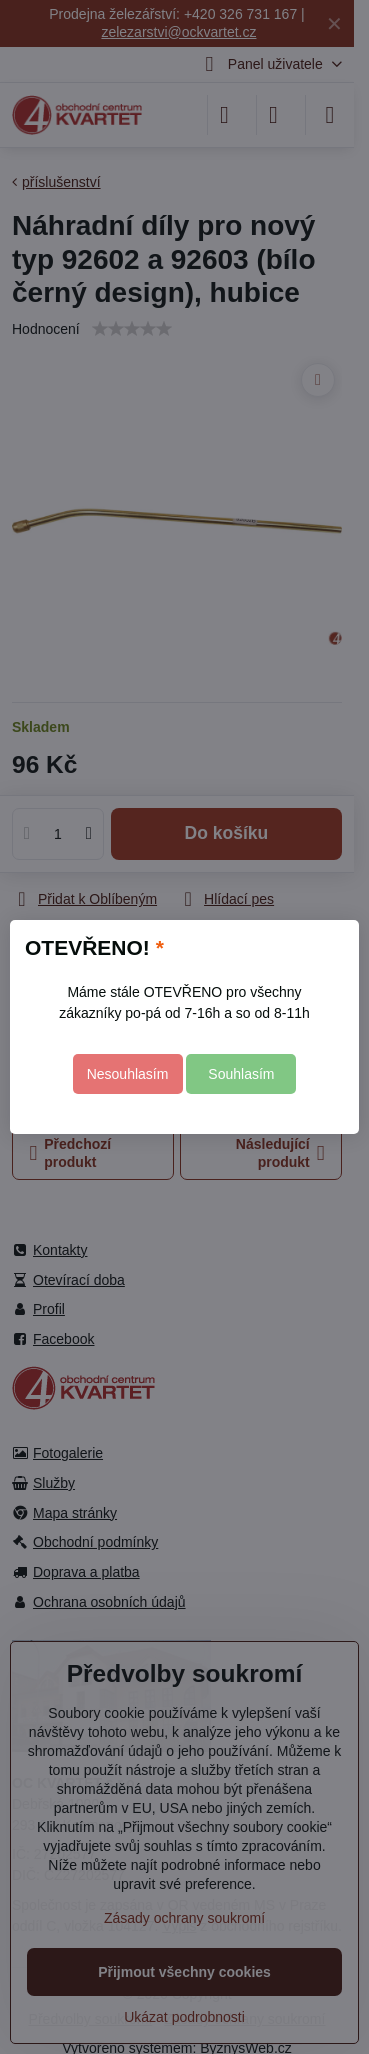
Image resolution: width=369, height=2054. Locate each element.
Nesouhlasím (128, 1074)
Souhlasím (241, 1074)
